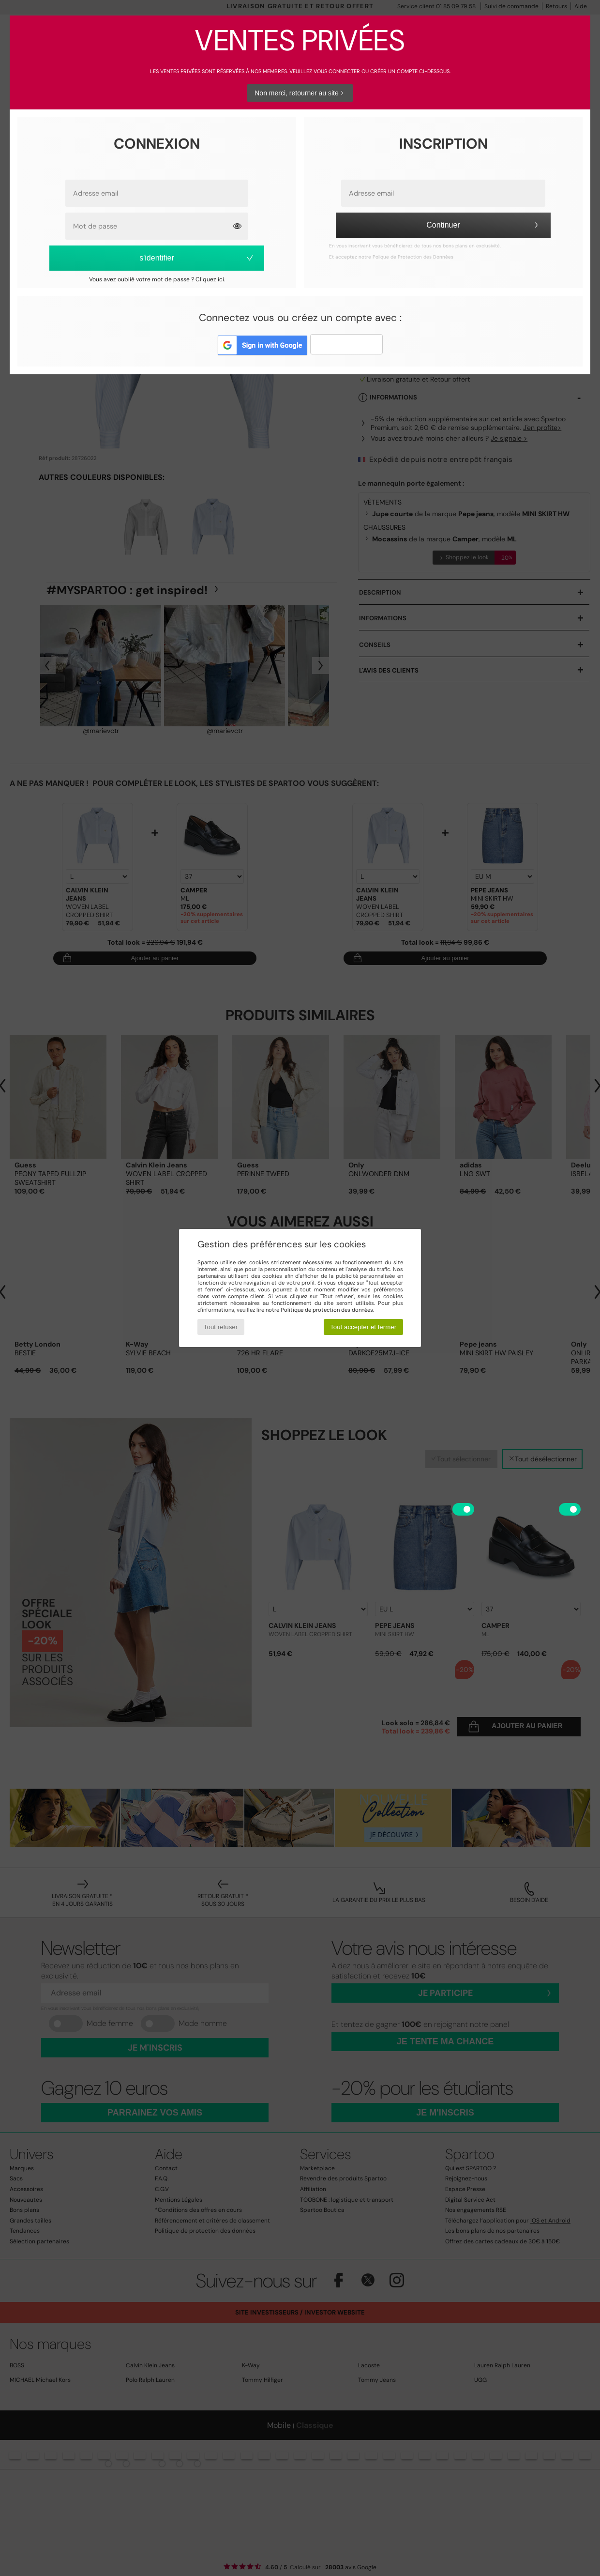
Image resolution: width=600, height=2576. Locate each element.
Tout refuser (221, 1327)
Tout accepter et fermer (363, 1327)
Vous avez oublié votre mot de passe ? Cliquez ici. (157, 279)
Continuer (483, 225)
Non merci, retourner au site (300, 93)
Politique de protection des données (327, 1309)
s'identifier (197, 257)
